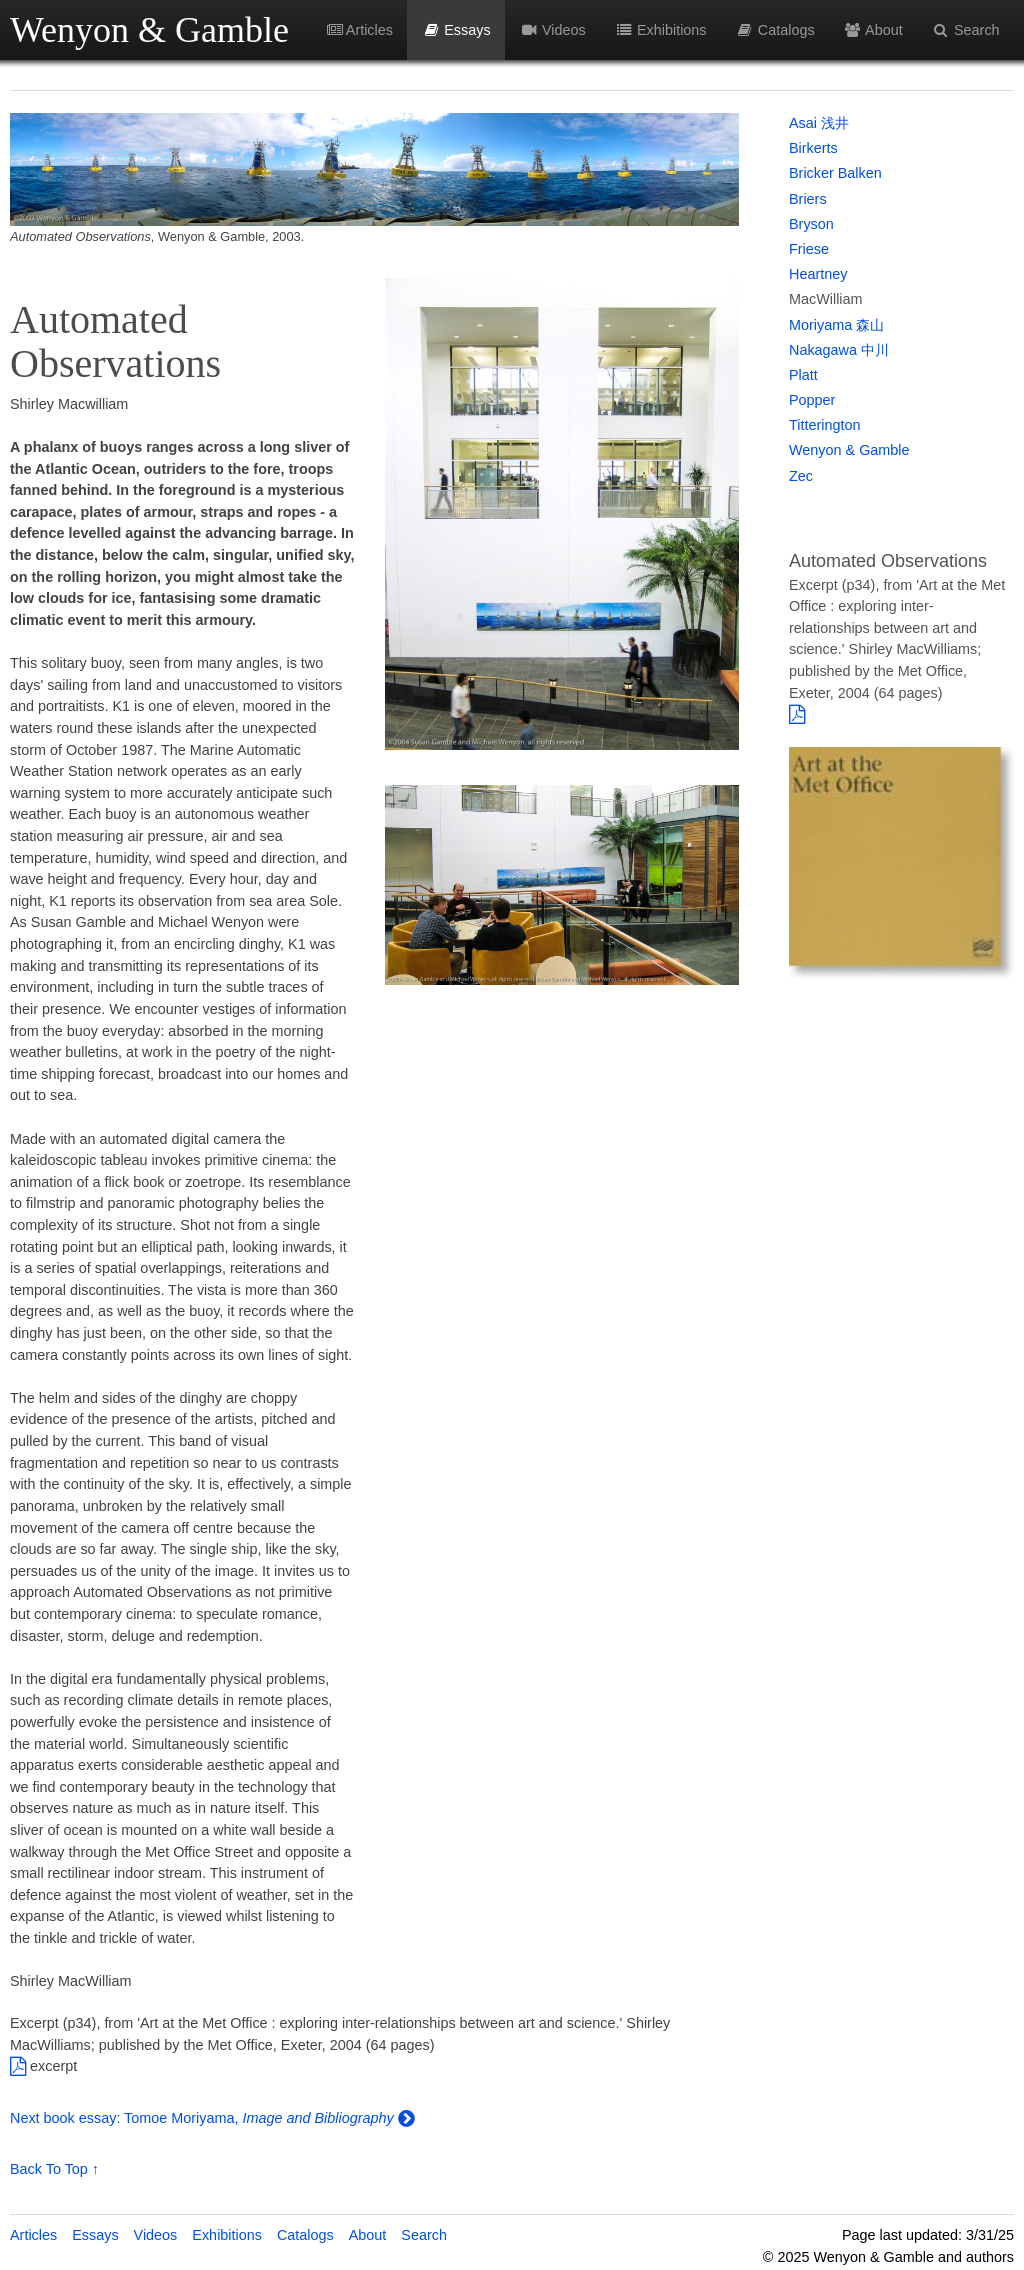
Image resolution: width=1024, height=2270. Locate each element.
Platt (803, 375)
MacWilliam (826, 299)
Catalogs (774, 30)
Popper (812, 400)
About (872, 30)
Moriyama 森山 (836, 325)
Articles (360, 30)
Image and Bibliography (317, 2118)
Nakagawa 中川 (839, 350)
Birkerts (813, 148)
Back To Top (49, 2169)
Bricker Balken (835, 173)
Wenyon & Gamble (149, 30)
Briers (808, 199)
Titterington (824, 425)
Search (966, 30)
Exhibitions (660, 30)
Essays (456, 30)
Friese (809, 249)
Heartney (818, 274)
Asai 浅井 (819, 123)
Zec (801, 476)
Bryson (811, 224)
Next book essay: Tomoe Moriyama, (126, 2118)
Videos (552, 30)
